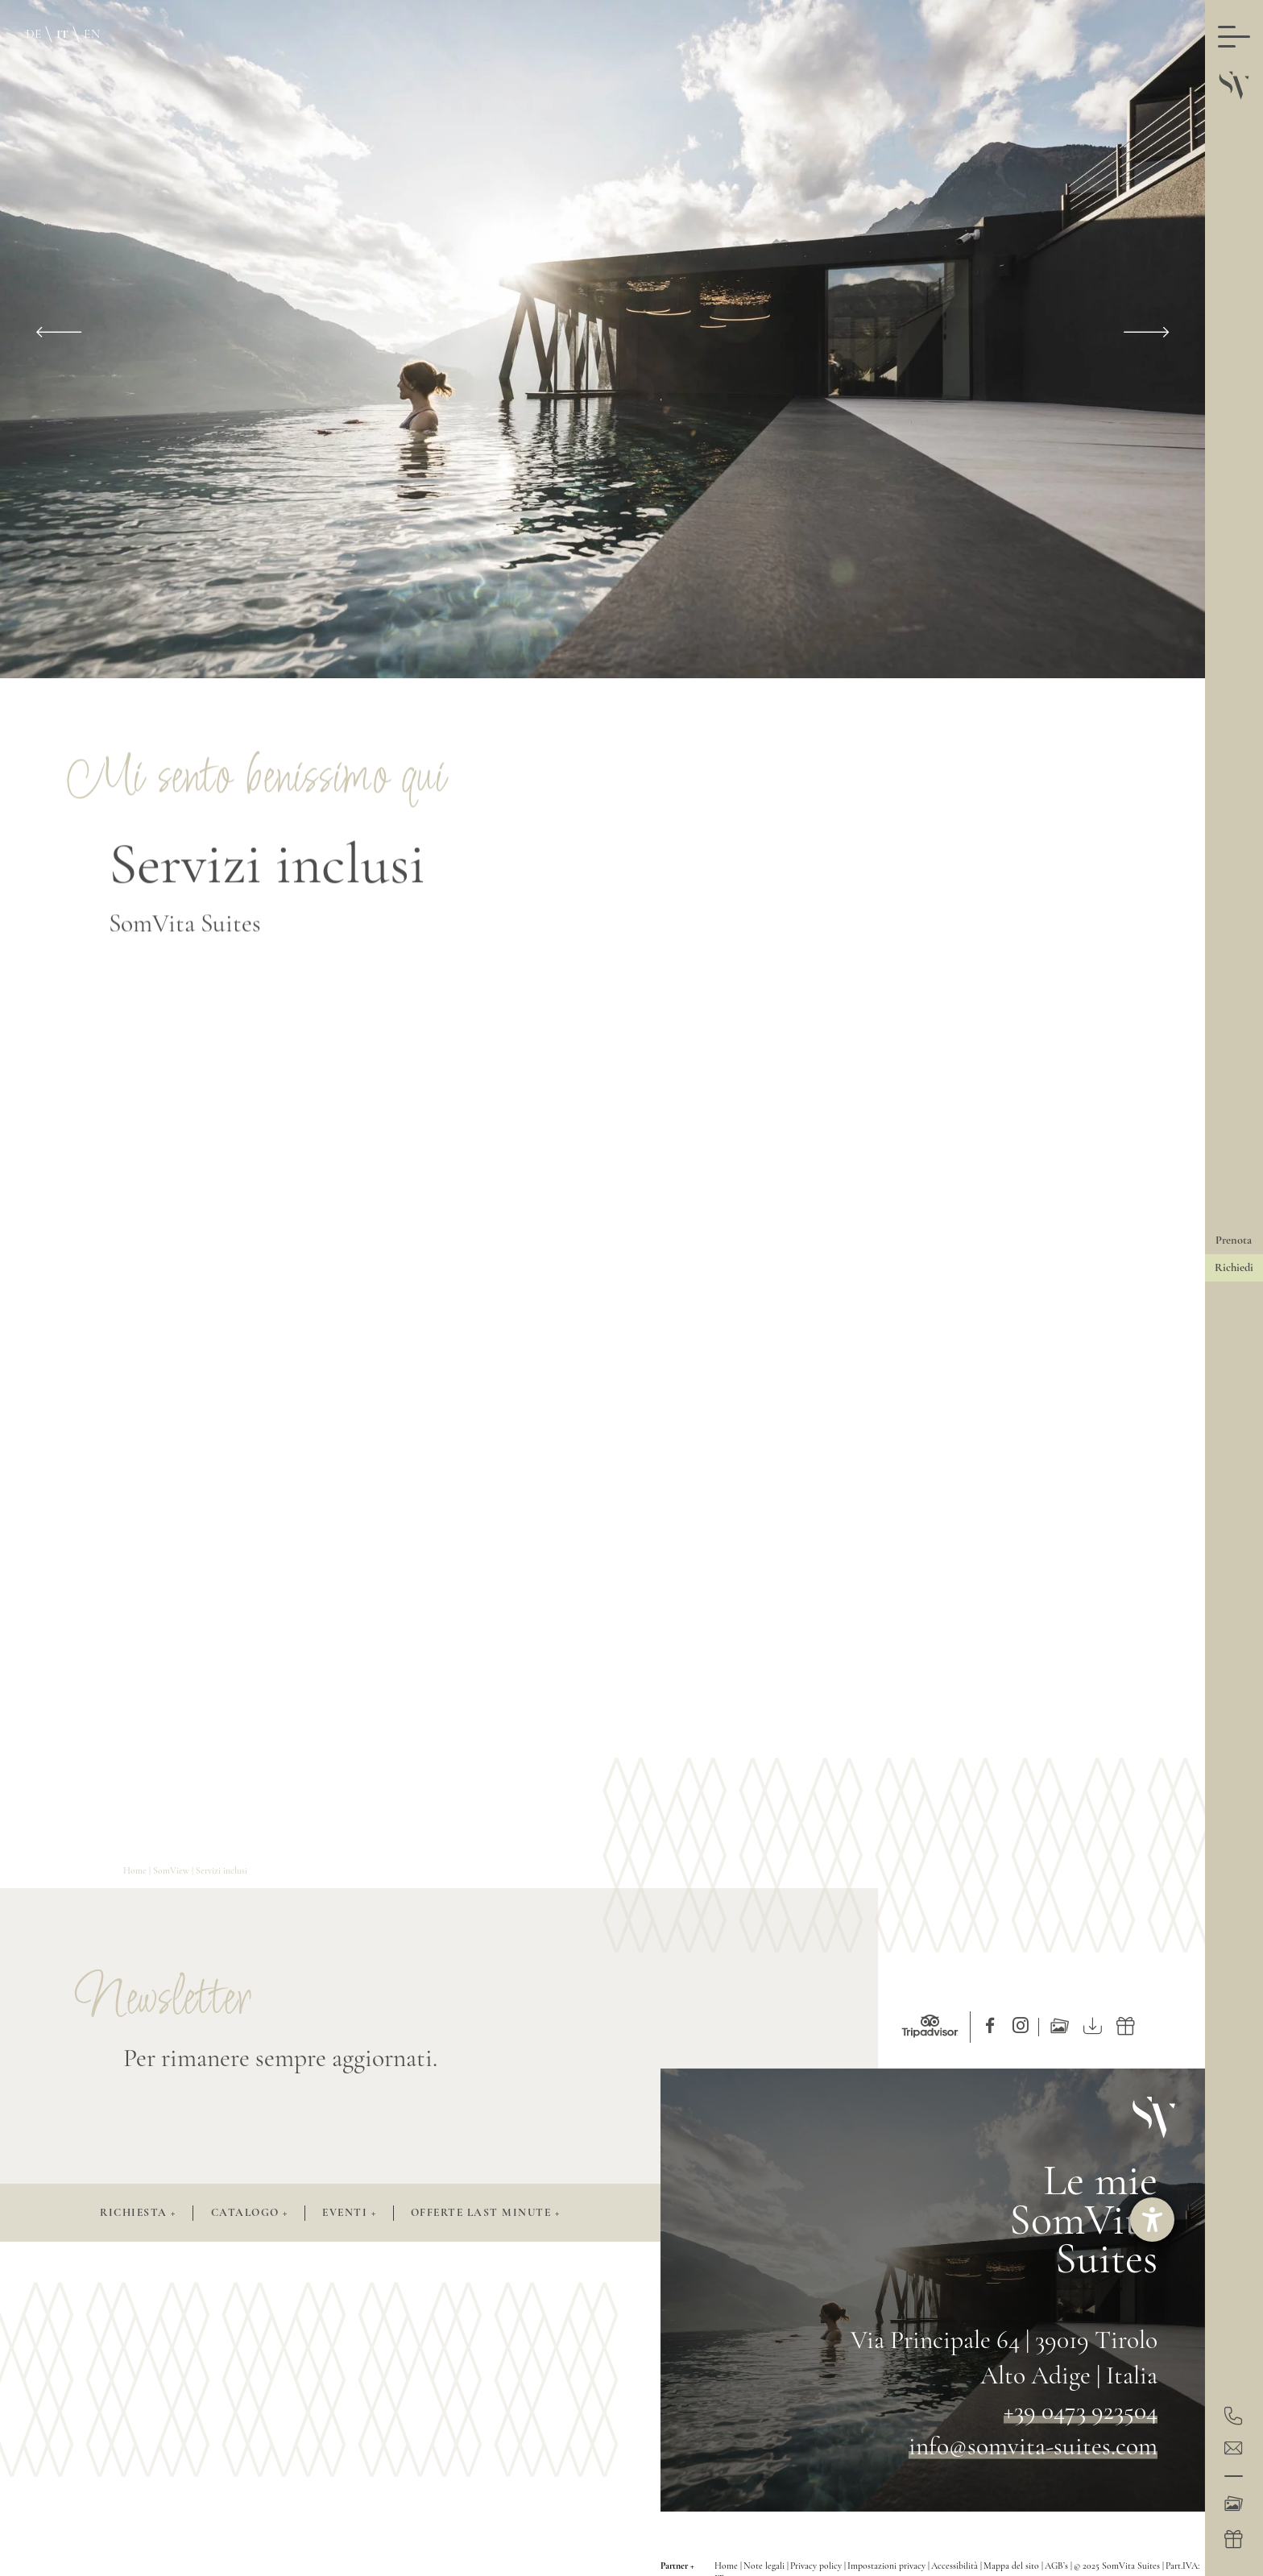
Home (136, 1870)
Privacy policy (817, 2565)
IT (62, 34)
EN (92, 34)
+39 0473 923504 (1080, 2411)
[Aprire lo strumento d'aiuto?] (1152, 2219)
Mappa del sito (1012, 2565)
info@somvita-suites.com (1033, 2446)
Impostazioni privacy (887, 2565)
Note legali (765, 2565)
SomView (172, 1870)
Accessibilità (955, 2565)
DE (34, 34)
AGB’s (1057, 2565)
